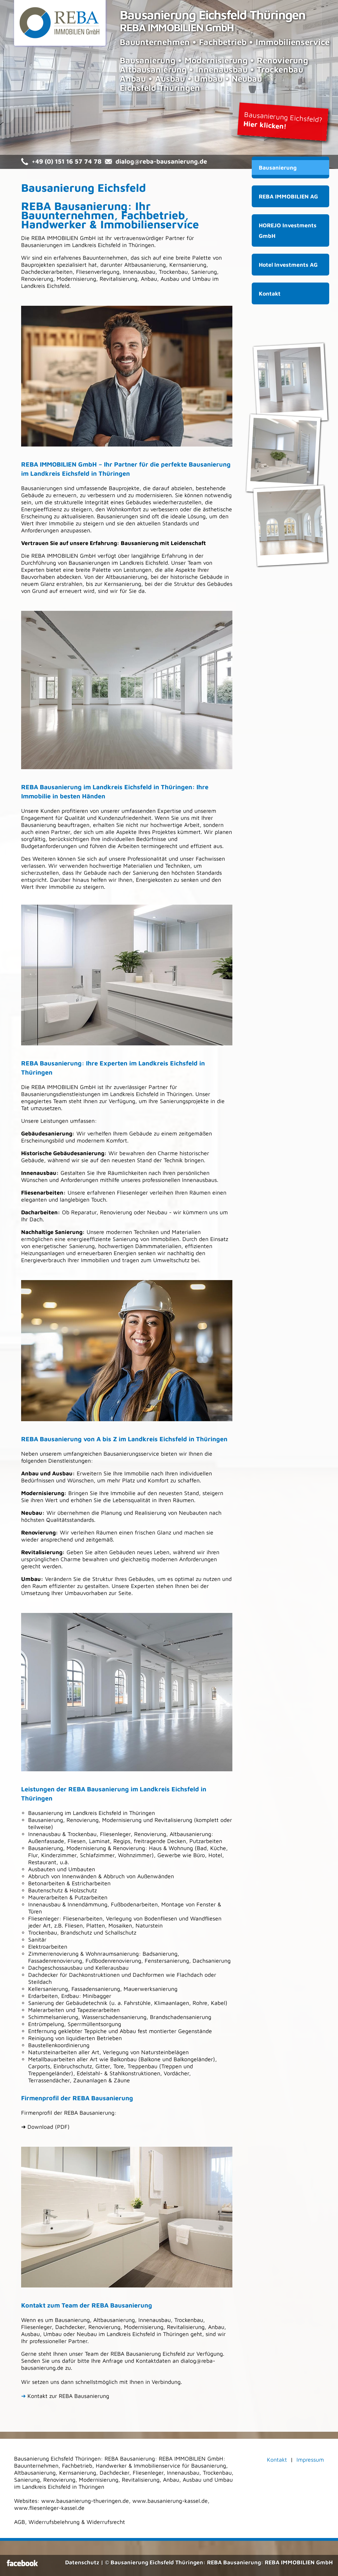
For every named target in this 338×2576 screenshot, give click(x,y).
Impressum (310, 2459)
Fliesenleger (43, 1918)
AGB (19, 2522)
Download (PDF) (48, 2127)
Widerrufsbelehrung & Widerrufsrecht (77, 2522)
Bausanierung (277, 167)
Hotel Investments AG (288, 264)
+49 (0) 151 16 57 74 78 (66, 161)
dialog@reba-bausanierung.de (161, 161)
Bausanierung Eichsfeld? (283, 120)
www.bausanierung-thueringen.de (85, 2501)
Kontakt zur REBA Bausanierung (65, 2396)
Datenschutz (82, 2562)
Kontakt (270, 293)
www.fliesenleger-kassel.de (49, 2508)
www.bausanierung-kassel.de (170, 2501)
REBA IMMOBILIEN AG (288, 196)
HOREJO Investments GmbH (288, 230)
